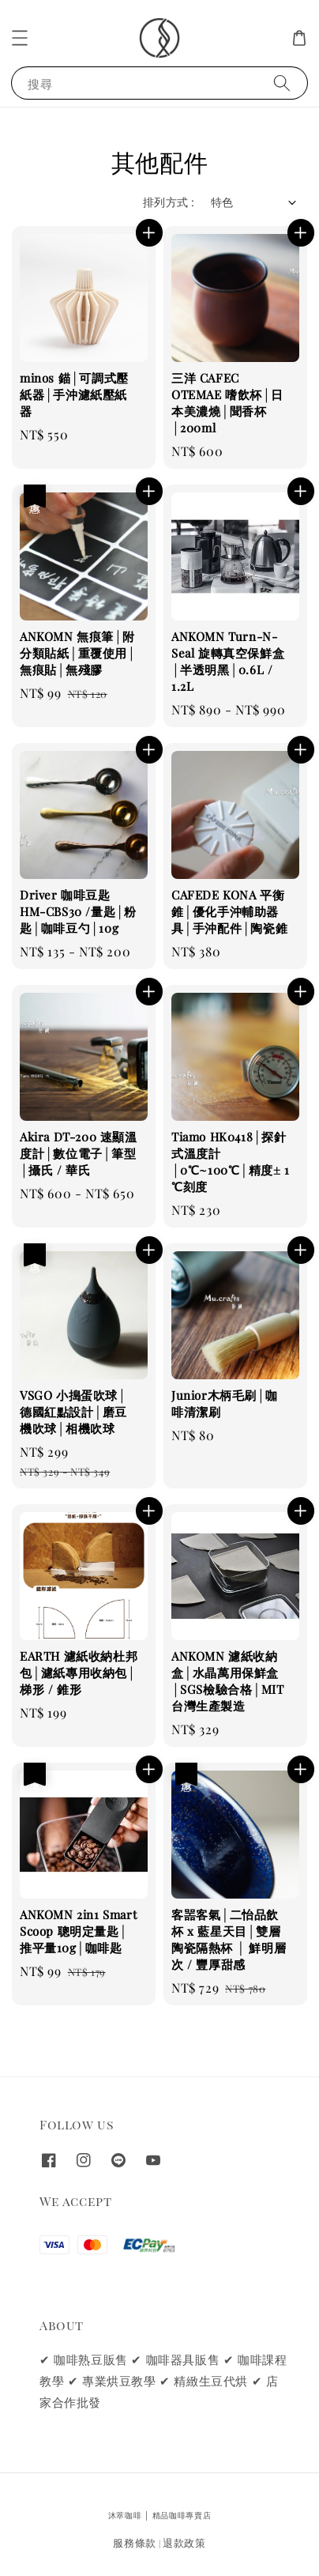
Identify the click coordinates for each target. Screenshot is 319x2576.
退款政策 (184, 2542)
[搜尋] (282, 82)
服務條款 (134, 2542)
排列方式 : (168, 201)
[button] (19, 38)
